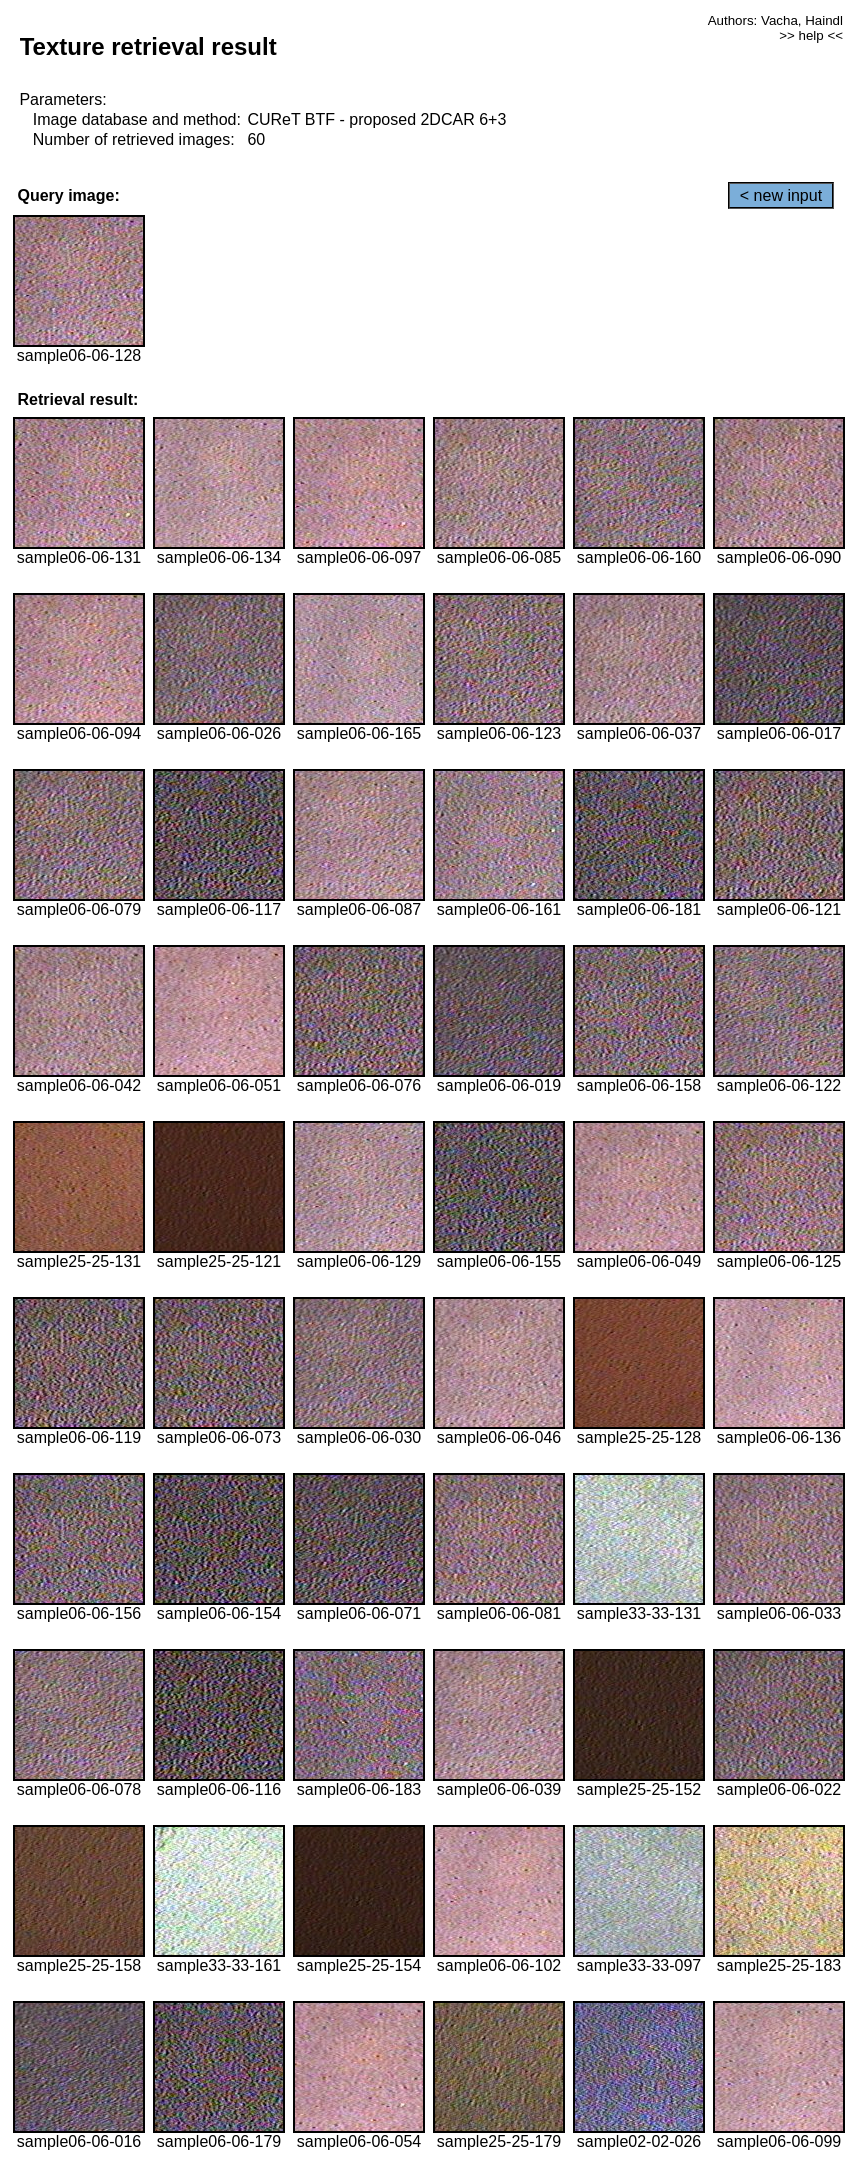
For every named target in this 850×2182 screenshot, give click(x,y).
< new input (781, 195)
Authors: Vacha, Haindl (775, 20)
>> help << (811, 35)
